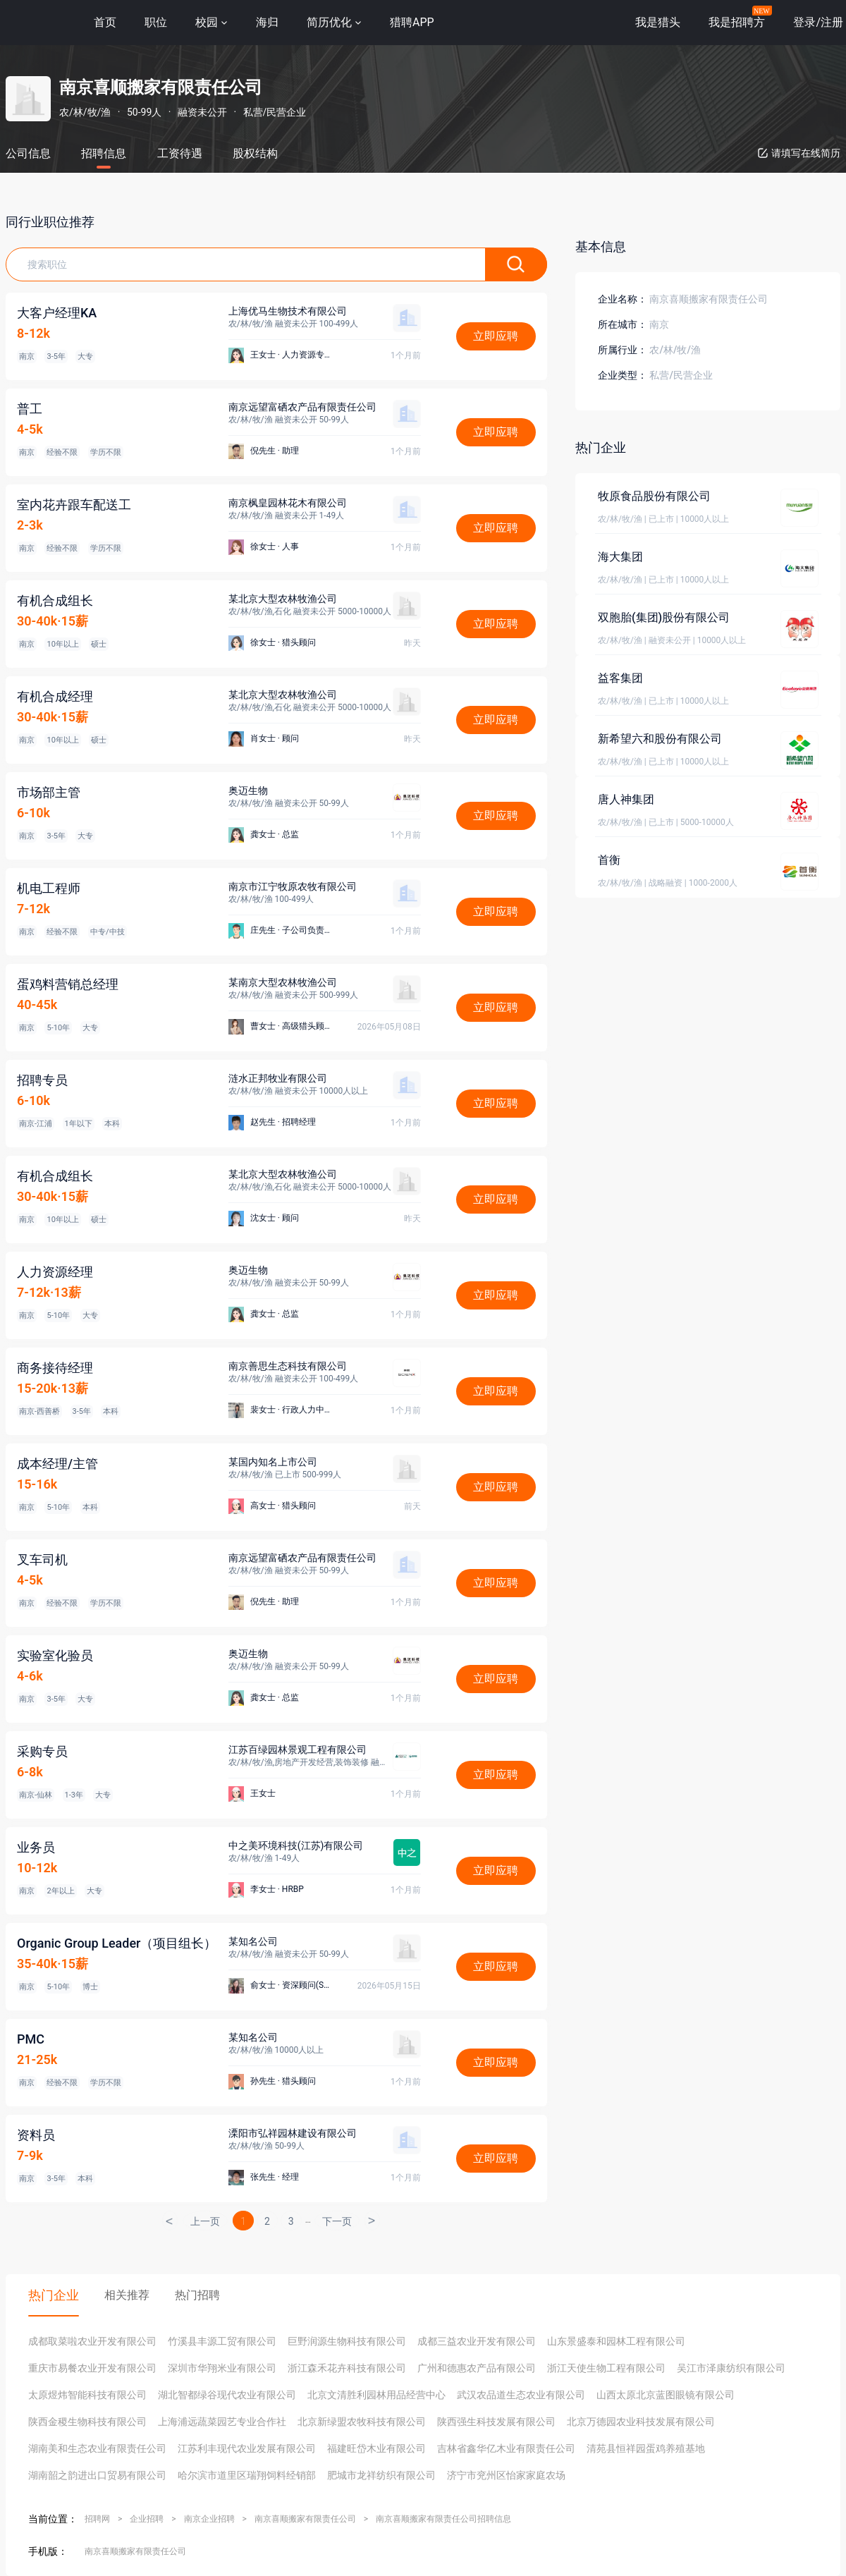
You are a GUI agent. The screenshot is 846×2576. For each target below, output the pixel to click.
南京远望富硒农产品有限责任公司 (302, 407)
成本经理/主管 (57, 1463)
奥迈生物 (248, 790)
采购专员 (42, 1751)
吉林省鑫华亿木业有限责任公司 (506, 2448)
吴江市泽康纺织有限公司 (731, 2368)
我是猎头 (657, 22)
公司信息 (28, 153)
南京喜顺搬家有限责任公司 (305, 2519)
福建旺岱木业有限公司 (376, 2448)
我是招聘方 (737, 22)
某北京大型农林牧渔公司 (282, 598)
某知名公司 (253, 1941)
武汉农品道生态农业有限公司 (521, 2394)
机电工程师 (48, 888)
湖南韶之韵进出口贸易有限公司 (97, 2475)
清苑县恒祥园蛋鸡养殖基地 (646, 2448)
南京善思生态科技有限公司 (287, 1366)
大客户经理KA (57, 312)
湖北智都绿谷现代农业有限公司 (227, 2394)
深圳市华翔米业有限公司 (222, 2368)
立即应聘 (495, 336)
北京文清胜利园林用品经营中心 (376, 2394)
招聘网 (97, 2519)
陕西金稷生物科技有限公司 (87, 2421)
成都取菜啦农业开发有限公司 (92, 2341)
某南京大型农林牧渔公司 (282, 982)
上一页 (205, 2221)
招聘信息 (103, 153)
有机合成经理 (55, 696)
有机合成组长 (55, 600)
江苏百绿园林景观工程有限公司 (297, 1749)
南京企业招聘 (209, 2519)
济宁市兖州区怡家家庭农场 (506, 2475)
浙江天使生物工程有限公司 (606, 2368)
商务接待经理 (55, 1367)
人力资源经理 (55, 1271)
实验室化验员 (55, 1655)
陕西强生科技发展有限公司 (496, 2421)
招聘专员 (42, 1080)
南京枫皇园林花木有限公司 (287, 502)
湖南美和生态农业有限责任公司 (97, 2448)
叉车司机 (42, 1559)
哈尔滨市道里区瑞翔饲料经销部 (247, 2475)
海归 (267, 22)
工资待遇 (179, 153)
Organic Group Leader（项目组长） (116, 1943)
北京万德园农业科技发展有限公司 (641, 2421)
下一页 (337, 2221)
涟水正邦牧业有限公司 (277, 1078)
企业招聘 (147, 2519)
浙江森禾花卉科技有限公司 (347, 2368)
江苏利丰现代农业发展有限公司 (247, 2448)
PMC (30, 2039)
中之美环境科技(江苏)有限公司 (296, 1845)
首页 (105, 22)
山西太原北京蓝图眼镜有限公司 (665, 2394)
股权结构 (255, 153)
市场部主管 (48, 792)
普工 (29, 408)
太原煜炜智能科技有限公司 (87, 2394)
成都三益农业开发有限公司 (476, 2341)
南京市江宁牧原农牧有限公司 (292, 886)
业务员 (36, 1847)
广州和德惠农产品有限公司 (476, 2368)
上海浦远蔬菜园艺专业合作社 (222, 2421)
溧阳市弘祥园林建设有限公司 (292, 2133)
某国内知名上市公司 (272, 1461)
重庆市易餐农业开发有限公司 (92, 2368)
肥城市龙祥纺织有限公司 (381, 2475)
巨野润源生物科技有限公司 (347, 2341)
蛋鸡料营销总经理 (67, 984)
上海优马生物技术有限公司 (287, 311)
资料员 (36, 2135)
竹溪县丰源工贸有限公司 (222, 2341)
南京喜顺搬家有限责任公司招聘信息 (443, 2519)
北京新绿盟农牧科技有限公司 (362, 2421)
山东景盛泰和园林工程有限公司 (616, 2341)
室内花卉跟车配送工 (74, 504)
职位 (156, 22)
